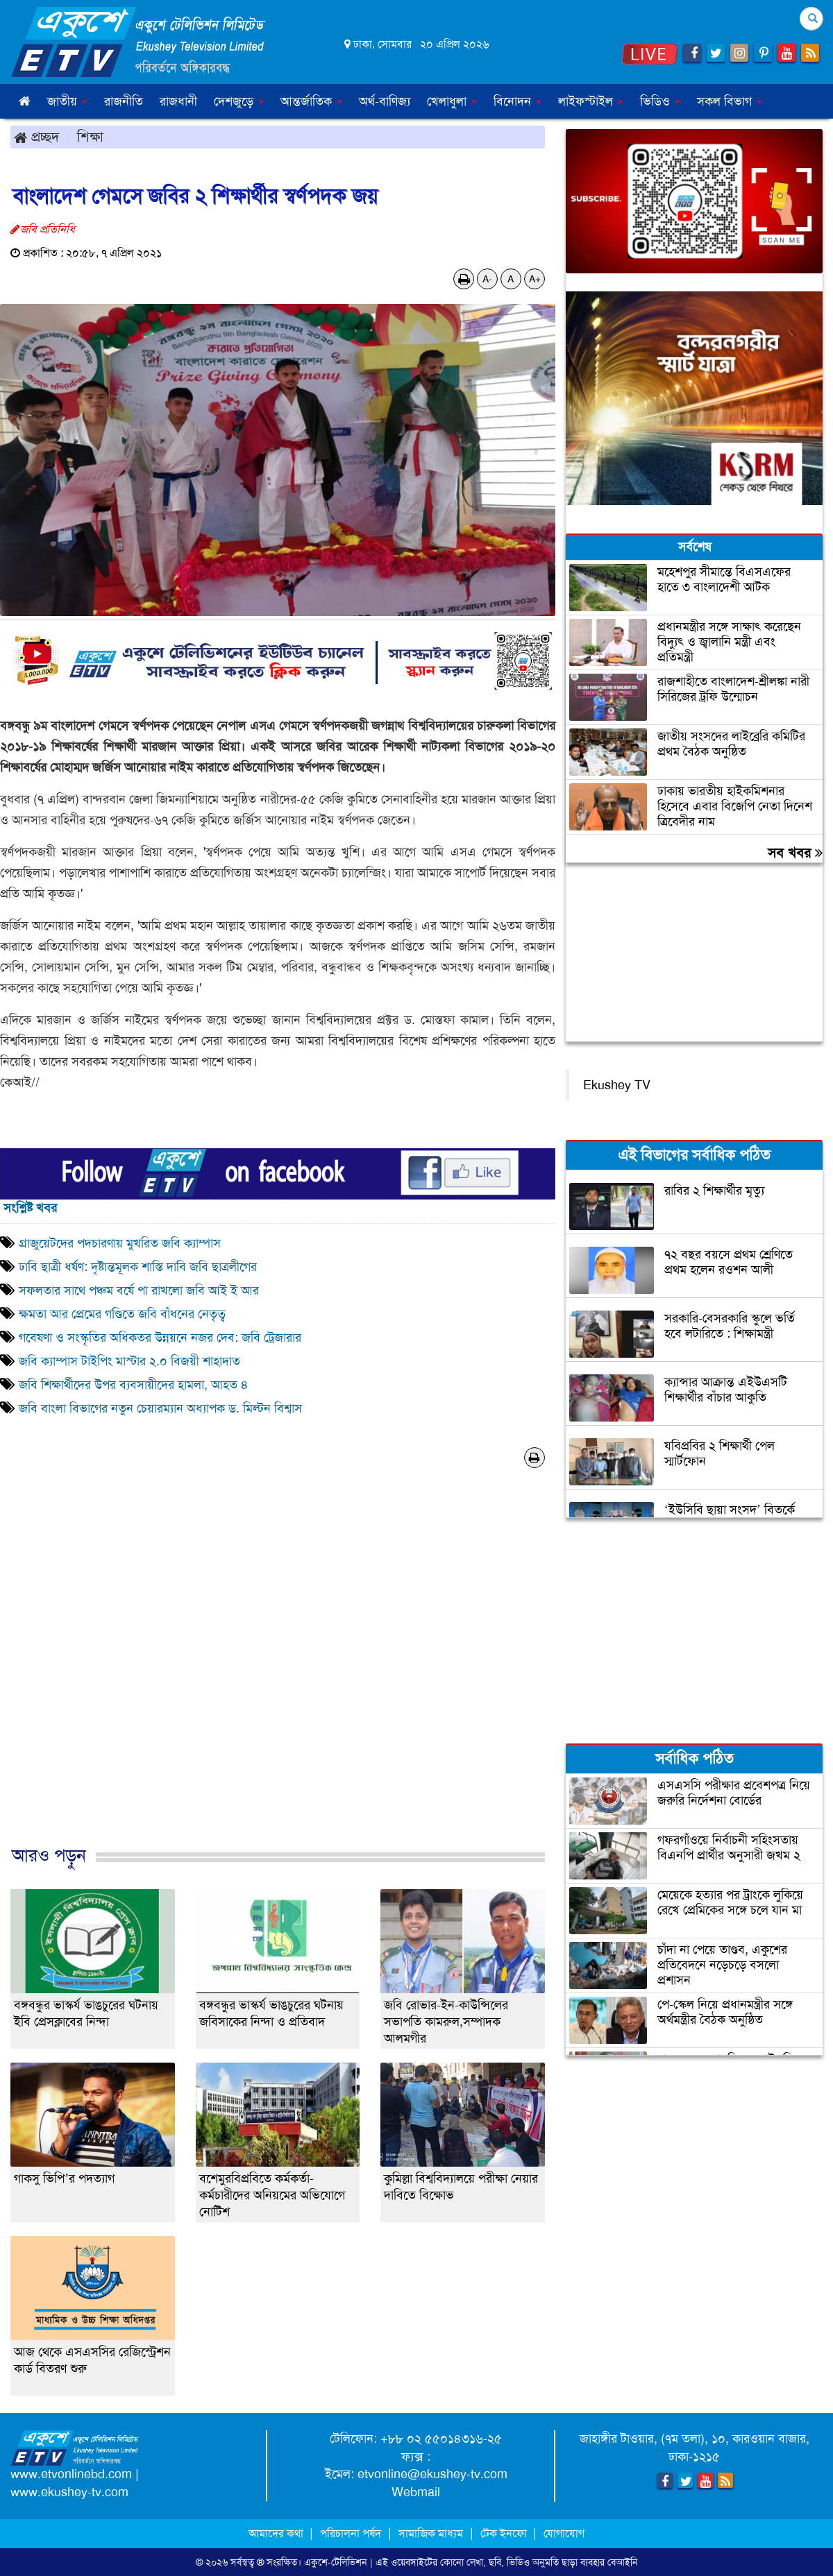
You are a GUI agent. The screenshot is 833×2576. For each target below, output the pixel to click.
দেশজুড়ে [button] (239, 101)
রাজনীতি (123, 101)
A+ (535, 279)
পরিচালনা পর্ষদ (350, 2533)
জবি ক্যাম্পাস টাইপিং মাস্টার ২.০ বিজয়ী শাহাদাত (129, 1361)
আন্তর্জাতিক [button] (311, 101)
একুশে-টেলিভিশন (335, 2562)
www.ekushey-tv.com (69, 2492)
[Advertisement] (277, 1671)
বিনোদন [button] (517, 101)
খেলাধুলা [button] (452, 101)
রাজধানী (178, 101)
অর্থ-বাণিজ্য (384, 101)
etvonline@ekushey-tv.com (432, 2474)
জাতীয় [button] (67, 101)
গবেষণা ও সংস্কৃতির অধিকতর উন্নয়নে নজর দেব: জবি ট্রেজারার (160, 1337)
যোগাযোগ (564, 2533)
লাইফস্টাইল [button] (590, 101)
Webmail (416, 2492)
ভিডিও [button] (660, 101)
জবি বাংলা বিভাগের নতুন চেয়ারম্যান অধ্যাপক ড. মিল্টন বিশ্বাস (160, 1408)
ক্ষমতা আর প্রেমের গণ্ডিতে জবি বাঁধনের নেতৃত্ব (122, 1314)
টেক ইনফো (505, 2533)
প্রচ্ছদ (36, 137)
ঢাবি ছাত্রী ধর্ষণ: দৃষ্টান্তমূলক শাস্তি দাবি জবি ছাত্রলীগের (138, 1267)
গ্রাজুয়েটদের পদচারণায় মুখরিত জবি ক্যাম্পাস (120, 1243)
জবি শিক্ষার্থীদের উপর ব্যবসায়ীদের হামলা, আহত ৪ (134, 1384)
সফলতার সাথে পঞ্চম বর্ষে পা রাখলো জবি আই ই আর (139, 1290)
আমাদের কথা (277, 2533)
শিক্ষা (90, 137)
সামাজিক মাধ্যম (430, 2533)
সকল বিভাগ (729, 101)
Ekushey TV (616, 1085)
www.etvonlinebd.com (71, 2474)
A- (487, 279)
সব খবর (795, 853)
